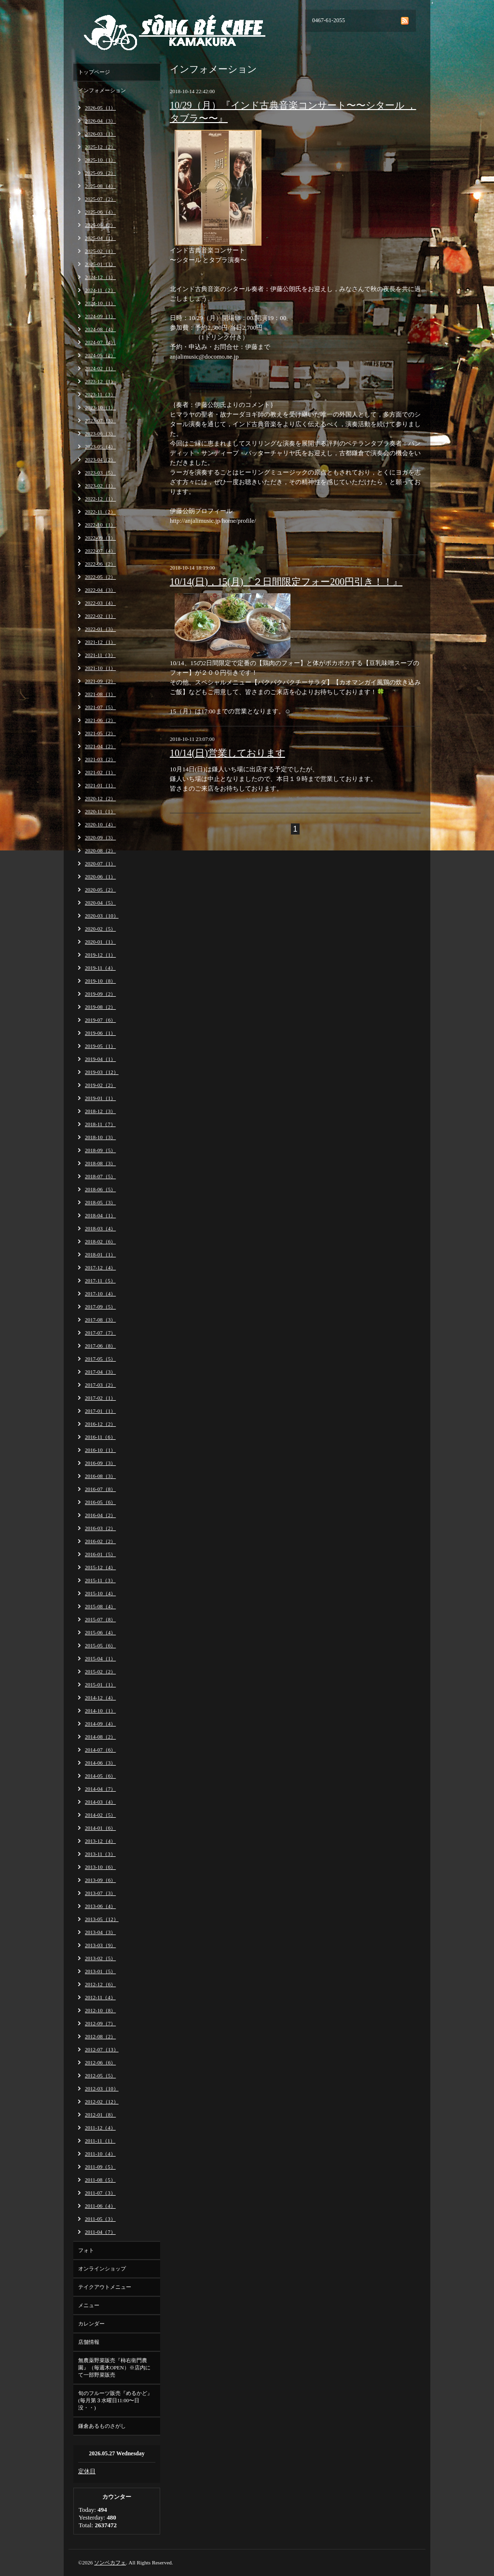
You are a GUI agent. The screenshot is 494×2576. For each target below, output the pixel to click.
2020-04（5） (100, 902)
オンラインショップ (102, 2268)
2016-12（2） (100, 1424)
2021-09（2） (100, 681)
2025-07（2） (100, 199)
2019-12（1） (100, 955)
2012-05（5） (100, 2075)
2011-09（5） (100, 2167)
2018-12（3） (100, 1111)
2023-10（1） (100, 407)
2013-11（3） (100, 1854)
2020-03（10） (102, 916)
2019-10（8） (100, 981)
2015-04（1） (100, 1658)
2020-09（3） (100, 837)
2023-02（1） (100, 485)
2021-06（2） (100, 720)
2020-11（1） (100, 811)
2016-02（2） (100, 1541)
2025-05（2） (100, 225)
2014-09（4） (100, 1724)
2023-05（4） (100, 446)
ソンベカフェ (110, 2562)
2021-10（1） (100, 668)
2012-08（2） (100, 2036)
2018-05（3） (100, 1202)
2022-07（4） (100, 551)
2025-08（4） (100, 186)
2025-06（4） (100, 212)
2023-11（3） (100, 394)
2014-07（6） (100, 1750)
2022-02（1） (100, 616)
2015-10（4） (100, 1593)
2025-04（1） (100, 238)
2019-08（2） (100, 1007)
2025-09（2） (100, 173)
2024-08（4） (100, 329)
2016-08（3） (100, 1476)
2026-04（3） (100, 121)
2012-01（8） (100, 2114)
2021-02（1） (100, 772)
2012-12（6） (100, 1984)
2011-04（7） (100, 2232)
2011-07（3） (100, 2193)
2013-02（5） (100, 1958)
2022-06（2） (100, 564)
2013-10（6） (100, 1867)
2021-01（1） (100, 785)
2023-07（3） (100, 420)
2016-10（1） (100, 1450)
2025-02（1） (100, 251)
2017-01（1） (100, 1411)
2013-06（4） (100, 1906)
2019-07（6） (100, 1020)
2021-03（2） (100, 759)
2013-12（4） (100, 1841)
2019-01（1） (100, 1098)
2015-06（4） (100, 1632)
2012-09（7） (100, 2023)
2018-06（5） (100, 1189)
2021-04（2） (100, 746)
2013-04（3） (100, 1932)
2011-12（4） (100, 2127)
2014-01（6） (100, 1828)
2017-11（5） (100, 1280)
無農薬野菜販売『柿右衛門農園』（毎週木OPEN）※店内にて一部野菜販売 (114, 2367)
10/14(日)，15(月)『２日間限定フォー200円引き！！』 (286, 581)
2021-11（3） (100, 655)
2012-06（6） (100, 2062)
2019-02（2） (100, 1085)
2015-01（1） (100, 1684)
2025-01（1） (100, 264)
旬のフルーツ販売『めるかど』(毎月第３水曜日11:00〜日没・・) (115, 2400)
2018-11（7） (100, 1124)
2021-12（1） (100, 642)
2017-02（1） (100, 1398)
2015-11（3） (100, 1580)
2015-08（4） (100, 1606)
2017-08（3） (100, 1320)
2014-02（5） (100, 1815)
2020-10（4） (100, 824)
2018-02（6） (100, 1241)
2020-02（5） (100, 929)
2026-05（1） (100, 108)
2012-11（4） (100, 1997)
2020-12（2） (100, 798)
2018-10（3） (100, 1137)
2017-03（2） (100, 1385)
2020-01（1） (100, 942)
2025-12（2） (100, 147)
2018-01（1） (100, 1254)
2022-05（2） (100, 577)
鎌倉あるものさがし (102, 2426)
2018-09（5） (100, 1150)
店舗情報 (88, 2342)
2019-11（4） (100, 968)
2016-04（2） (100, 1515)
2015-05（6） (100, 1645)
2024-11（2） (100, 290)
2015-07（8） (100, 1619)
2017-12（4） (100, 1267)
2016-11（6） (100, 1437)
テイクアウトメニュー (104, 2287)
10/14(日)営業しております (227, 753)
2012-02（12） (102, 2101)
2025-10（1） (100, 160)
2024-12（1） (100, 277)
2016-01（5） (100, 1554)
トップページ (94, 72)
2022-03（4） (100, 603)
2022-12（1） (100, 498)
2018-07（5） (100, 1176)
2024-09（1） (100, 316)
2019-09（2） (100, 994)
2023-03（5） (100, 472)
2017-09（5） (100, 1306)
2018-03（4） (100, 1228)
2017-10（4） (100, 1293)
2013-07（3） (100, 1893)
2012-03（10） (102, 2088)
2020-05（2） (100, 889)
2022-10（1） (100, 525)
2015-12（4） (100, 1567)
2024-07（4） (100, 342)
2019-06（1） (100, 1033)
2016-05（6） (100, 1502)
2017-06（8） (100, 1346)
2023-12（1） (100, 381)
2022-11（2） (100, 512)
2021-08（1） (100, 694)
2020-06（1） (100, 876)
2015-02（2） (100, 1671)
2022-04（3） (100, 590)
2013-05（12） (102, 1919)
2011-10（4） (100, 2154)
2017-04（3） (100, 1372)
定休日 (87, 2471)
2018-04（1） (100, 1215)
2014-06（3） (100, 1763)
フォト (86, 2250)
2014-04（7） (100, 1789)
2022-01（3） (100, 629)
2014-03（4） (100, 1802)
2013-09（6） (100, 1880)
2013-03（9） (100, 1945)
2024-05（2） (100, 355)
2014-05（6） (100, 1776)
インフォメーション (102, 90)
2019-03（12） (102, 1072)
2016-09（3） (100, 1463)
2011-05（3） (100, 2219)
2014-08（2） (100, 1737)
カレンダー (91, 2323)
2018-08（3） (100, 1163)
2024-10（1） (100, 303)
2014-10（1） (100, 1710)
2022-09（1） (100, 538)
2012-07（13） (102, 2049)
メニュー (88, 2305)
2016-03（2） (100, 1528)
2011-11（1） (100, 2141)
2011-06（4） (100, 2206)
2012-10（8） (100, 2010)
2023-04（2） (100, 459)
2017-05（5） (100, 1359)
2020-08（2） (100, 850)
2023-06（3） (100, 433)
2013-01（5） (100, 1971)
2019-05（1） (100, 1046)
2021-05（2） (100, 733)
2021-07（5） (100, 707)
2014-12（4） (100, 1697)
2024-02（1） (100, 368)
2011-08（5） (100, 2180)
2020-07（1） (100, 863)
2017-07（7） (100, 1333)
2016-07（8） (100, 1489)
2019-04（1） (100, 1059)
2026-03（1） (100, 134)
